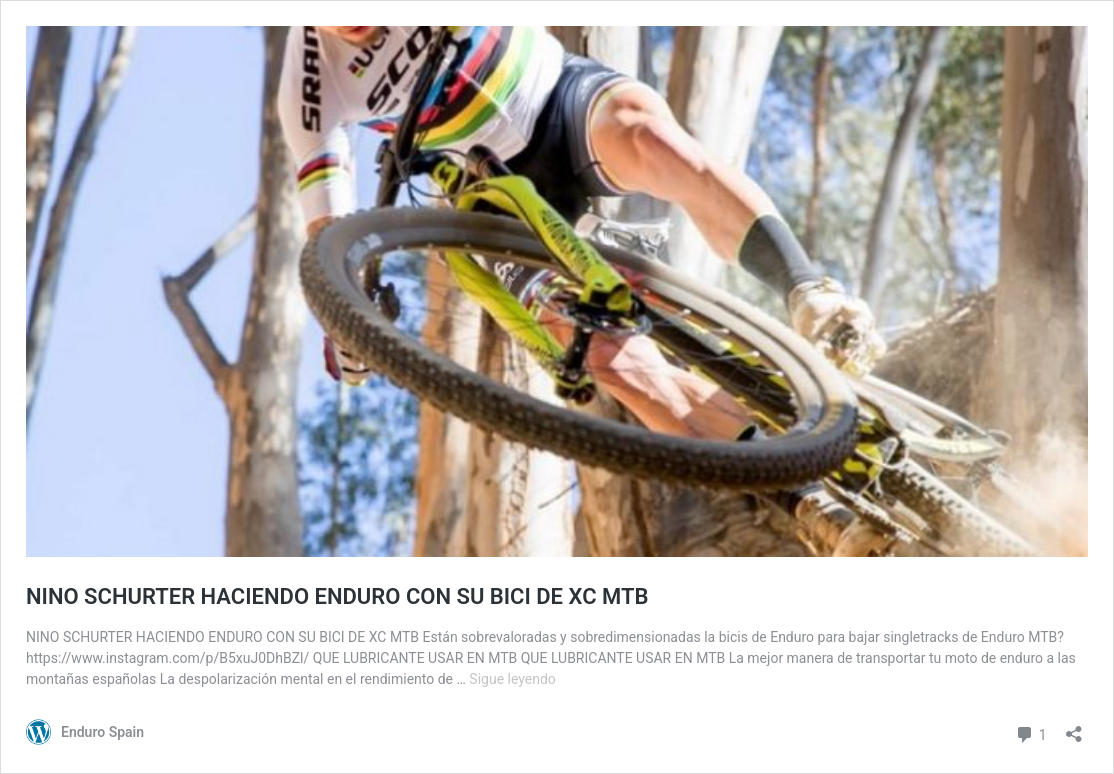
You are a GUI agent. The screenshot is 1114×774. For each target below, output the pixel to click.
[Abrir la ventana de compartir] (1074, 727)
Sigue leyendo (512, 679)
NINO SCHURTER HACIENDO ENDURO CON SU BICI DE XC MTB (337, 596)
